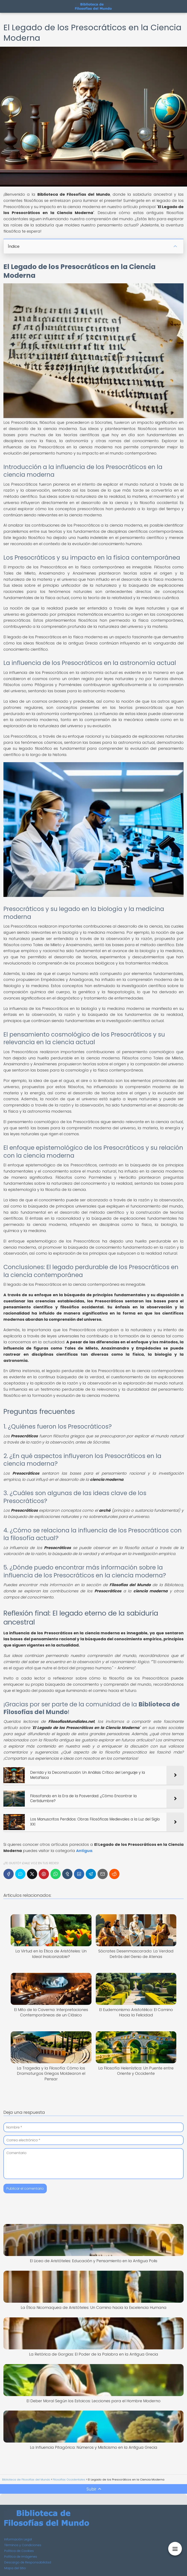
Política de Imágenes (20, 2556)
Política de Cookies (19, 2551)
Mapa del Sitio (15, 2568)
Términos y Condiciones (22, 2545)
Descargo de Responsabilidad (27, 2562)
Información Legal (18, 2539)
